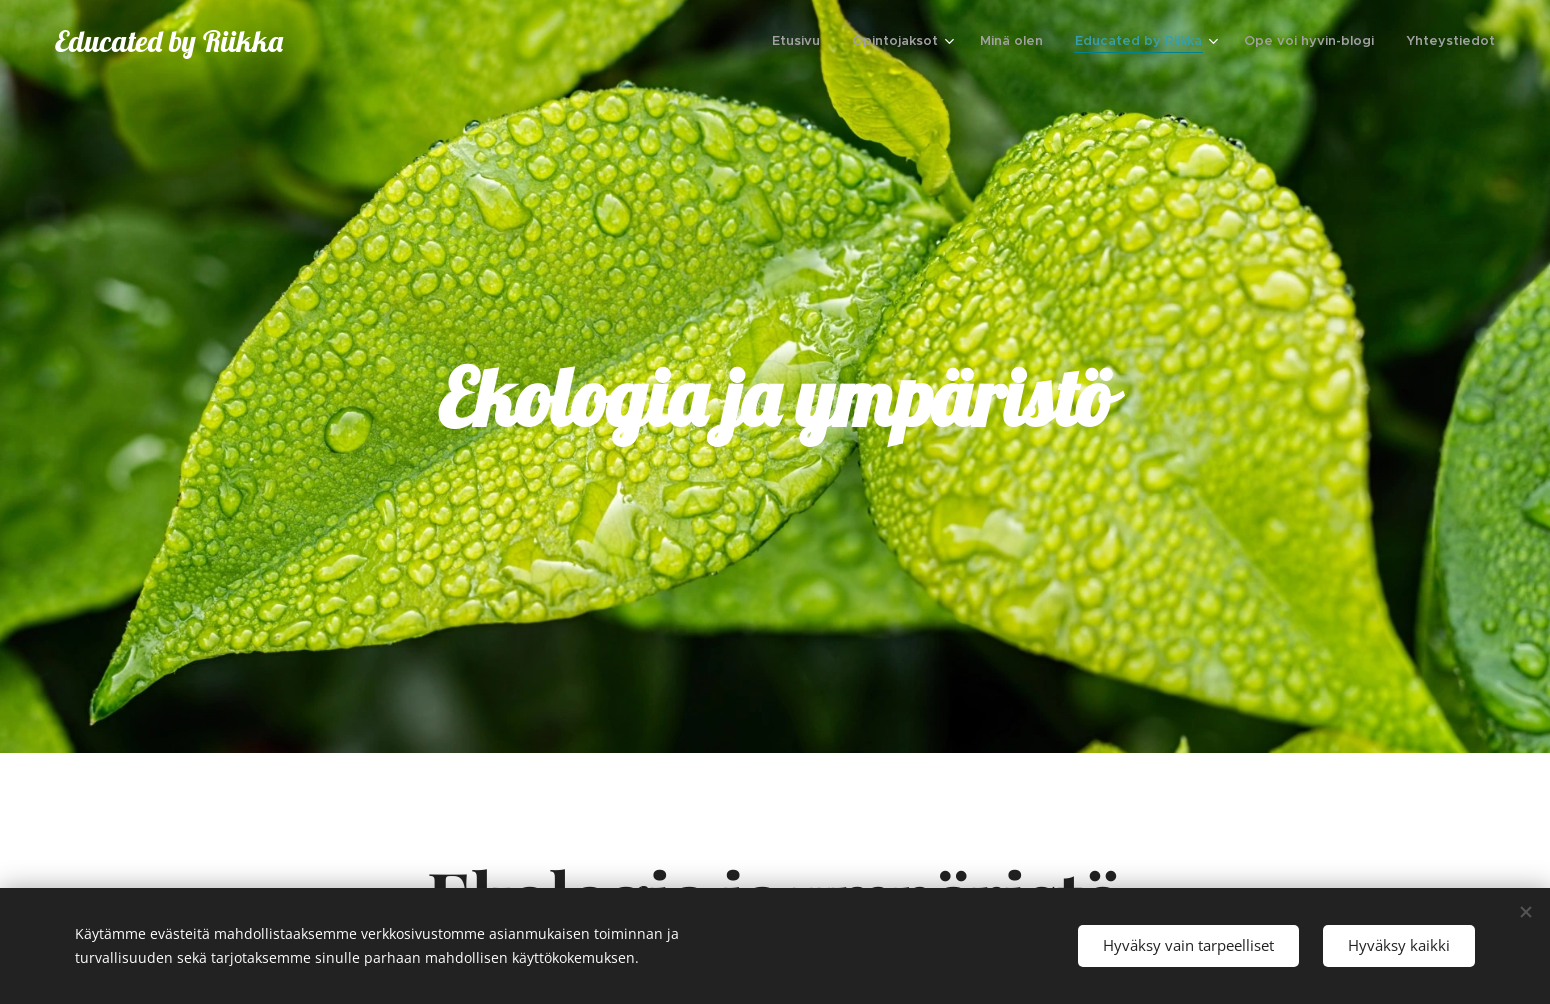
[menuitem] (801, 41)
